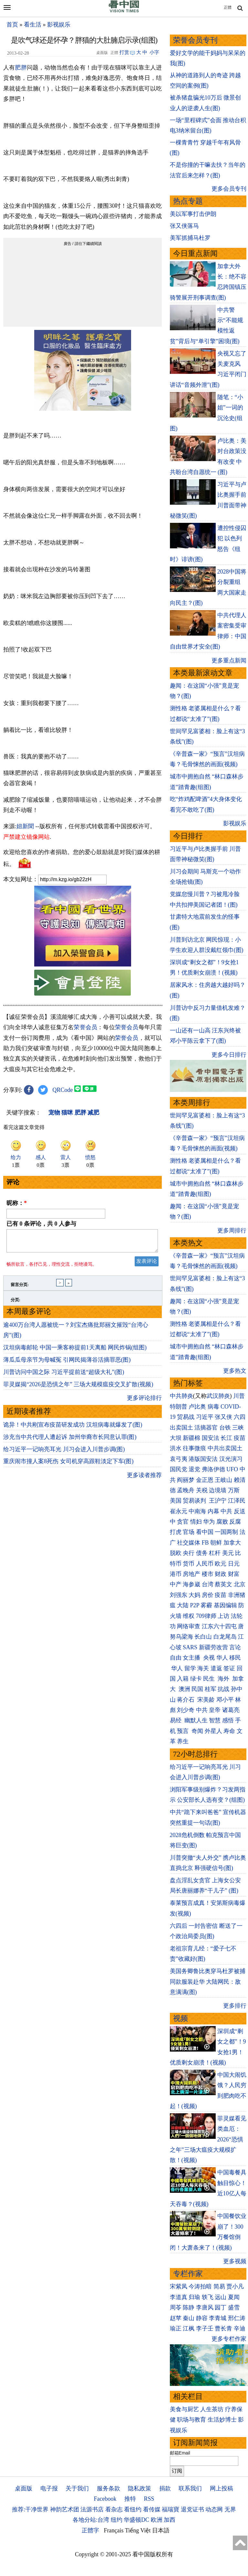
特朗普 (178, 1406)
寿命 (229, 1731)
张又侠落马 (184, 226)
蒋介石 (186, 1699)
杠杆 (215, 1553)
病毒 (213, 1406)
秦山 (188, 2318)
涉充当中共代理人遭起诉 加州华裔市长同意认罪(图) (70, 1441)
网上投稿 (221, 2488)
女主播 (192, 1657)
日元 (234, 1563)
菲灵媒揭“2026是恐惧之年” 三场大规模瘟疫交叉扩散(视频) (78, 1388)
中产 (175, 1584)
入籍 (183, 1678)
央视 (209, 1657)
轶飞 (207, 2297)
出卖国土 (181, 1427)
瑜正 (175, 2328)
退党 (194, 1469)
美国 (175, 1500)
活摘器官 (206, 1427)
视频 (180, 2018)
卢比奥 (197, 1406)
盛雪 (234, 2307)
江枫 (188, 2328)
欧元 (220, 1563)
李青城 (217, 2318)
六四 (239, 1417)
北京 (239, 1584)
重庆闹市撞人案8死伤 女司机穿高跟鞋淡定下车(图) (68, 1465)
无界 (230, 2509)
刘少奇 (185, 1710)
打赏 (124, 52)
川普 (239, 1396)
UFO (232, 1469)
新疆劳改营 (213, 1647)
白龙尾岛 (225, 1636)
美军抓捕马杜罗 (190, 238)
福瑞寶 (170, 2509)
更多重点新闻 (229, 660)
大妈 (194, 1595)
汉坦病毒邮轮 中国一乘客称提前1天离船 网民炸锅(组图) (75, 1351)
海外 (224, 1678)
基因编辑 (225, 1605)
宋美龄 (206, 1699)
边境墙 (217, 1490)
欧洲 (156, 2520)
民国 (197, 1689)
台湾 (207, 1584)
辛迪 (239, 2328)
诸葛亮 (231, 1710)
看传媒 (151, 2509)
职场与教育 (191, 2419)
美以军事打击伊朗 (193, 214)
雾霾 (206, 1605)
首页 (12, 24)
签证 (229, 1668)
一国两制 (226, 1532)
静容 (202, 2318)
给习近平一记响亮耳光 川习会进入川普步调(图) (64, 1453)
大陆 (183, 1605)
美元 (228, 1553)
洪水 (175, 1448)
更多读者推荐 (144, 1479)
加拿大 (232, 1542)
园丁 (220, 2307)
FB (205, 1542)
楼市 (207, 1574)
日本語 (161, 2530)
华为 (209, 1521)
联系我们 (190, 2488)
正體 (228, 7)
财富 (234, 1574)
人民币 (204, 1563)
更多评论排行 (144, 1402)
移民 (235, 1657)
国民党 (178, 1469)
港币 (175, 1574)
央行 (188, 1553)
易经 (176, 1720)
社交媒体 (188, 1542)
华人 (222, 1657)
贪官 (183, 1521)
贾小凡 (235, 2286)
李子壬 (204, 2328)
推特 (130, 2499)
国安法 (210, 1438)
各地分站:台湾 (91, 2520)
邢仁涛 (236, 2318)
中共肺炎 (181, 1396)
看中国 (204, 1532)
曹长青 (223, 2328)
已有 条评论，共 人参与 (41, 1223)
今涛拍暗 (200, 2286)
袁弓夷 (178, 1459)
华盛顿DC (136, 2520)
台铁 (225, 1427)
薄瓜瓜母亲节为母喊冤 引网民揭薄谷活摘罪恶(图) (67, 1363)
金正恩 (204, 1480)
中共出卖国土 (225, 1448)
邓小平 (225, 1699)
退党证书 (192, 2509)
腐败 (222, 1521)
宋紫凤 (178, 2286)
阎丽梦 (185, 1480)
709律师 (206, 1616)
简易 (219, 2286)
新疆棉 (191, 1438)
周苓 (175, 2307)
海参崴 (191, 1584)
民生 (209, 1678)
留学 (190, 1668)
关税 (202, 1490)
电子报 (49, 2488)
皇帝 (215, 1710)
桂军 (210, 1689)
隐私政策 (139, 2488)
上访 (223, 1616)
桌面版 (23, 2488)
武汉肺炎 (218, 1396)
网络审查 (188, 1626)
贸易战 (185, 1417)
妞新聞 (25, 826)
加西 (169, 2520)
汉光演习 (231, 1459)
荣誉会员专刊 (195, 40)
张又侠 (223, 1417)
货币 (188, 1563)
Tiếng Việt (137, 2530)
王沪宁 (217, 1500)
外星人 (213, 1731)
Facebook (105, 2499)
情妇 (196, 1521)
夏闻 (234, 2297)
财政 (220, 1574)
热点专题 (188, 201)
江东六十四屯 (219, 1626)
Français (114, 2530)
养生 (183, 1741)
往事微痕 (194, 1448)
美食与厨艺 (184, 2409)
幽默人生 (196, 1720)
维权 (188, 1616)
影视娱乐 (58, 24)
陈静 (188, 2307)
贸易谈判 (195, 1500)
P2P (194, 1605)
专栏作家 (188, 2274)
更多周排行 (231, 1230)
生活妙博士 (222, 2419)
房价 (207, 1595)
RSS (149, 2499)
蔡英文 (223, 1584)
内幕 (213, 1511)
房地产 (191, 1574)
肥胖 (20, 67)
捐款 (165, 2488)
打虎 (175, 1532)
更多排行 (234, 2005)
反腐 (235, 1521)
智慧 (215, 1720)
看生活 (32, 24)
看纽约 (132, 2509)
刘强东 (178, 1595)
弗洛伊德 (213, 1469)
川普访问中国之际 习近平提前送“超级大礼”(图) (63, 1376)
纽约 (116, 2520)
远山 (220, 2297)
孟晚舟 (185, 1490)
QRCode (63, 1090)
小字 (154, 52)
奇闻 (197, 1731)
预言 (183, 1731)
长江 (226, 1438)
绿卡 (196, 1678)
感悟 (228, 1720)
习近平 (204, 1417)
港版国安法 (203, 1459)
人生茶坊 (211, 2409)
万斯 (234, 1490)
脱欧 (175, 1553)
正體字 (90, 2530)
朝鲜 (216, 1542)
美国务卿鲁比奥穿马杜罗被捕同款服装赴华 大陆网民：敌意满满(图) (207, 1981)
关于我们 (77, 2488)
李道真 (178, 2297)
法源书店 (92, 2509)
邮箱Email (180, 2452)
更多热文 (234, 1370)
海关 (203, 1668)
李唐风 (204, 2307)
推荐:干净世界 (30, 2509)
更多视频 (234, 2261)
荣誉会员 (85, 1027)
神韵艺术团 (64, 2509)
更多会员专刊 (229, 188)
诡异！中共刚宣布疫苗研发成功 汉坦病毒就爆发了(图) (72, 1428)
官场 (188, 1532)
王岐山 (223, 1480)
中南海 (197, 1511)
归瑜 (194, 2297)
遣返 (216, 1668)
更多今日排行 (229, 1054)
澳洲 (184, 1689)
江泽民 (236, 1500)
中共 (226, 1511)
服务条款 (108, 2488)
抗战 (223, 1689)
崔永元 (178, 1511)
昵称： (16, 1203)
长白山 (203, 1636)
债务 (202, 1553)
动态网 (214, 2509)
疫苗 (239, 1438)
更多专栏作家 (229, 2339)
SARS (190, 1647)
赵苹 (175, 2318)
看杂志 (114, 2509)
